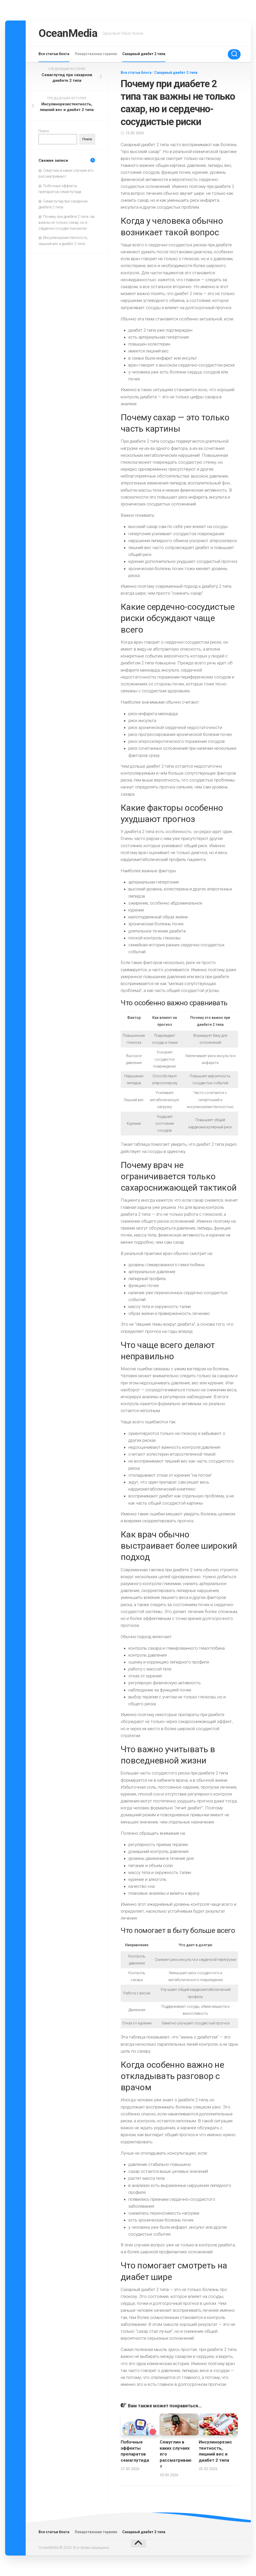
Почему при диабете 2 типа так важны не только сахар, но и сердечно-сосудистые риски (67, 222)
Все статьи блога (54, 54)
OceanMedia (68, 33)
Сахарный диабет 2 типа (143, 54)
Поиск (44, 131)
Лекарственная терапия (95, 54)
